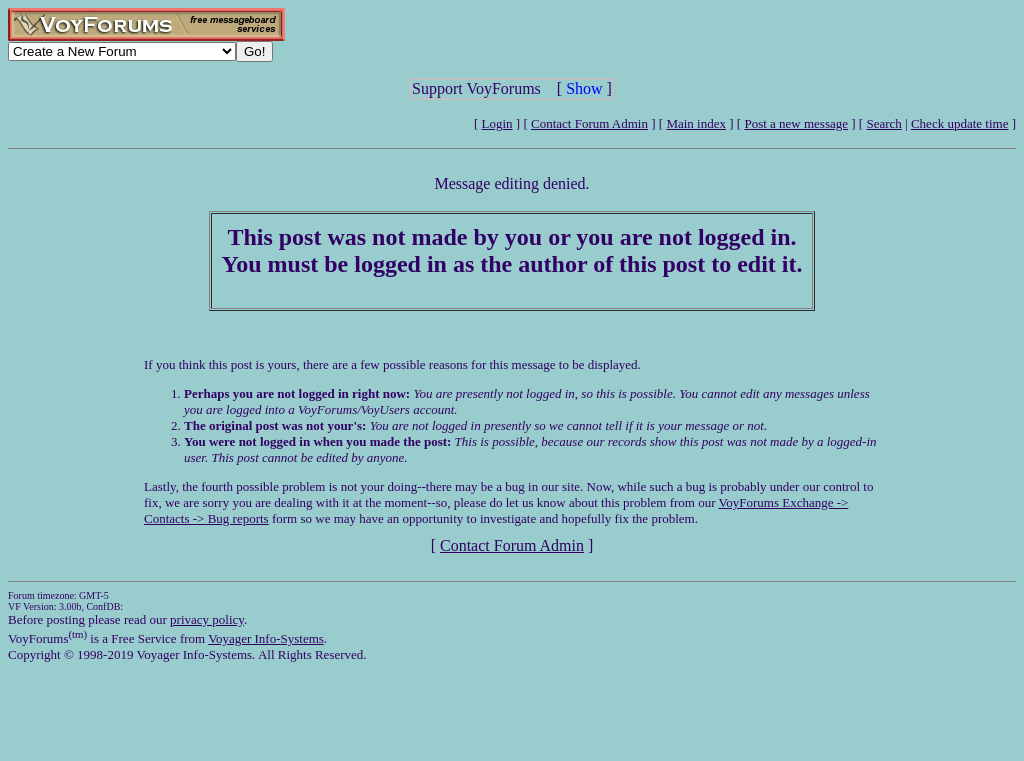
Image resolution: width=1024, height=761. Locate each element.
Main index (696, 123)
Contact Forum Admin (589, 123)
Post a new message (796, 123)
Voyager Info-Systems (266, 638)
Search (883, 123)
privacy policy (207, 619)
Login (497, 123)
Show (584, 88)
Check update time (959, 123)
